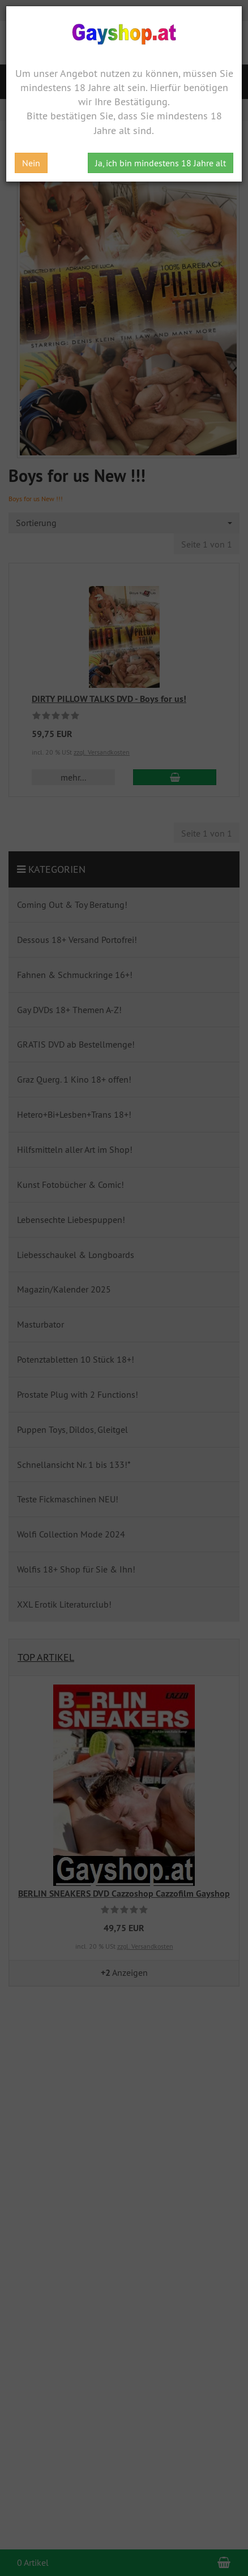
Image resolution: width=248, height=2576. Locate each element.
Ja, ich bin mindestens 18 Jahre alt (160, 163)
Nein (31, 163)
